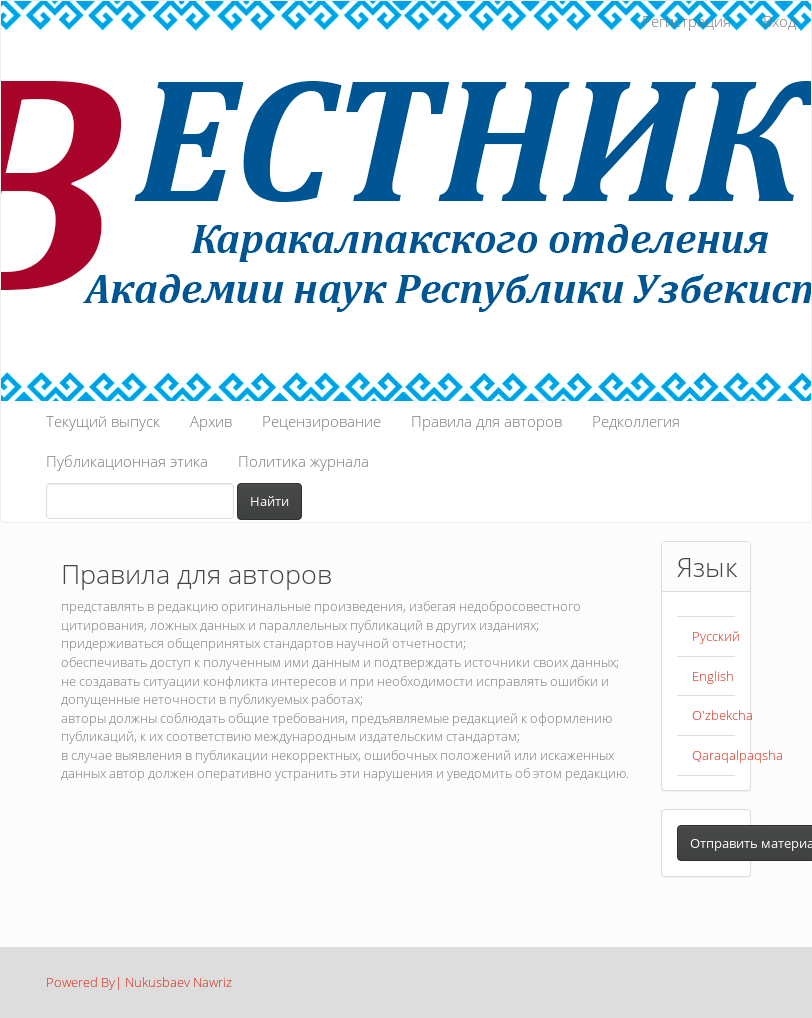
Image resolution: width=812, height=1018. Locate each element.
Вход (779, 21)
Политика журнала (303, 461)
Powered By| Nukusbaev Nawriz (139, 982)
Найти (269, 501)
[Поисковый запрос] (140, 501)
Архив (211, 421)
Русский (716, 636)
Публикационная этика (127, 461)
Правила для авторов (486, 421)
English (713, 676)
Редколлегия (636, 421)
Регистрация (686, 21)
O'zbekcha (722, 715)
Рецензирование (321, 421)
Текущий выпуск (103, 421)
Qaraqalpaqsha (737, 755)
